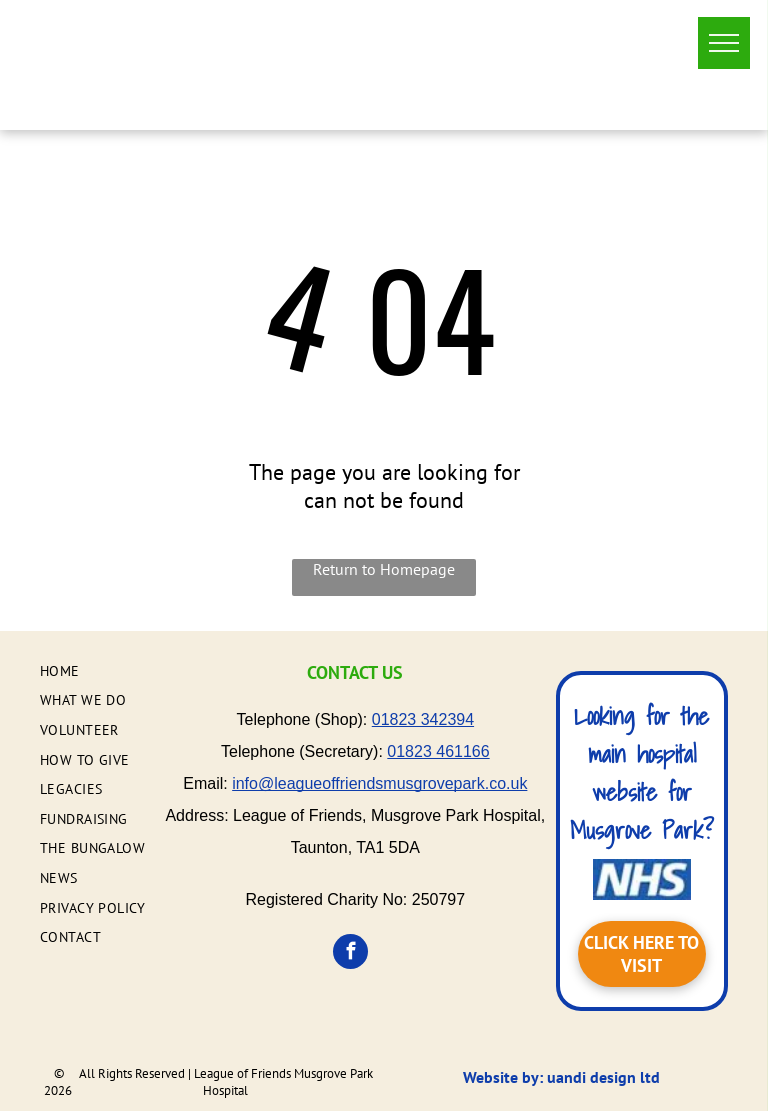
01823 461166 (438, 751)
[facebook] (350, 954)
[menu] (724, 43)
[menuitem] (121, 671)
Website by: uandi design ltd (561, 1077)
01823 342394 (423, 719)
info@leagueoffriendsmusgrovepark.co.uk (379, 783)
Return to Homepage (384, 569)
